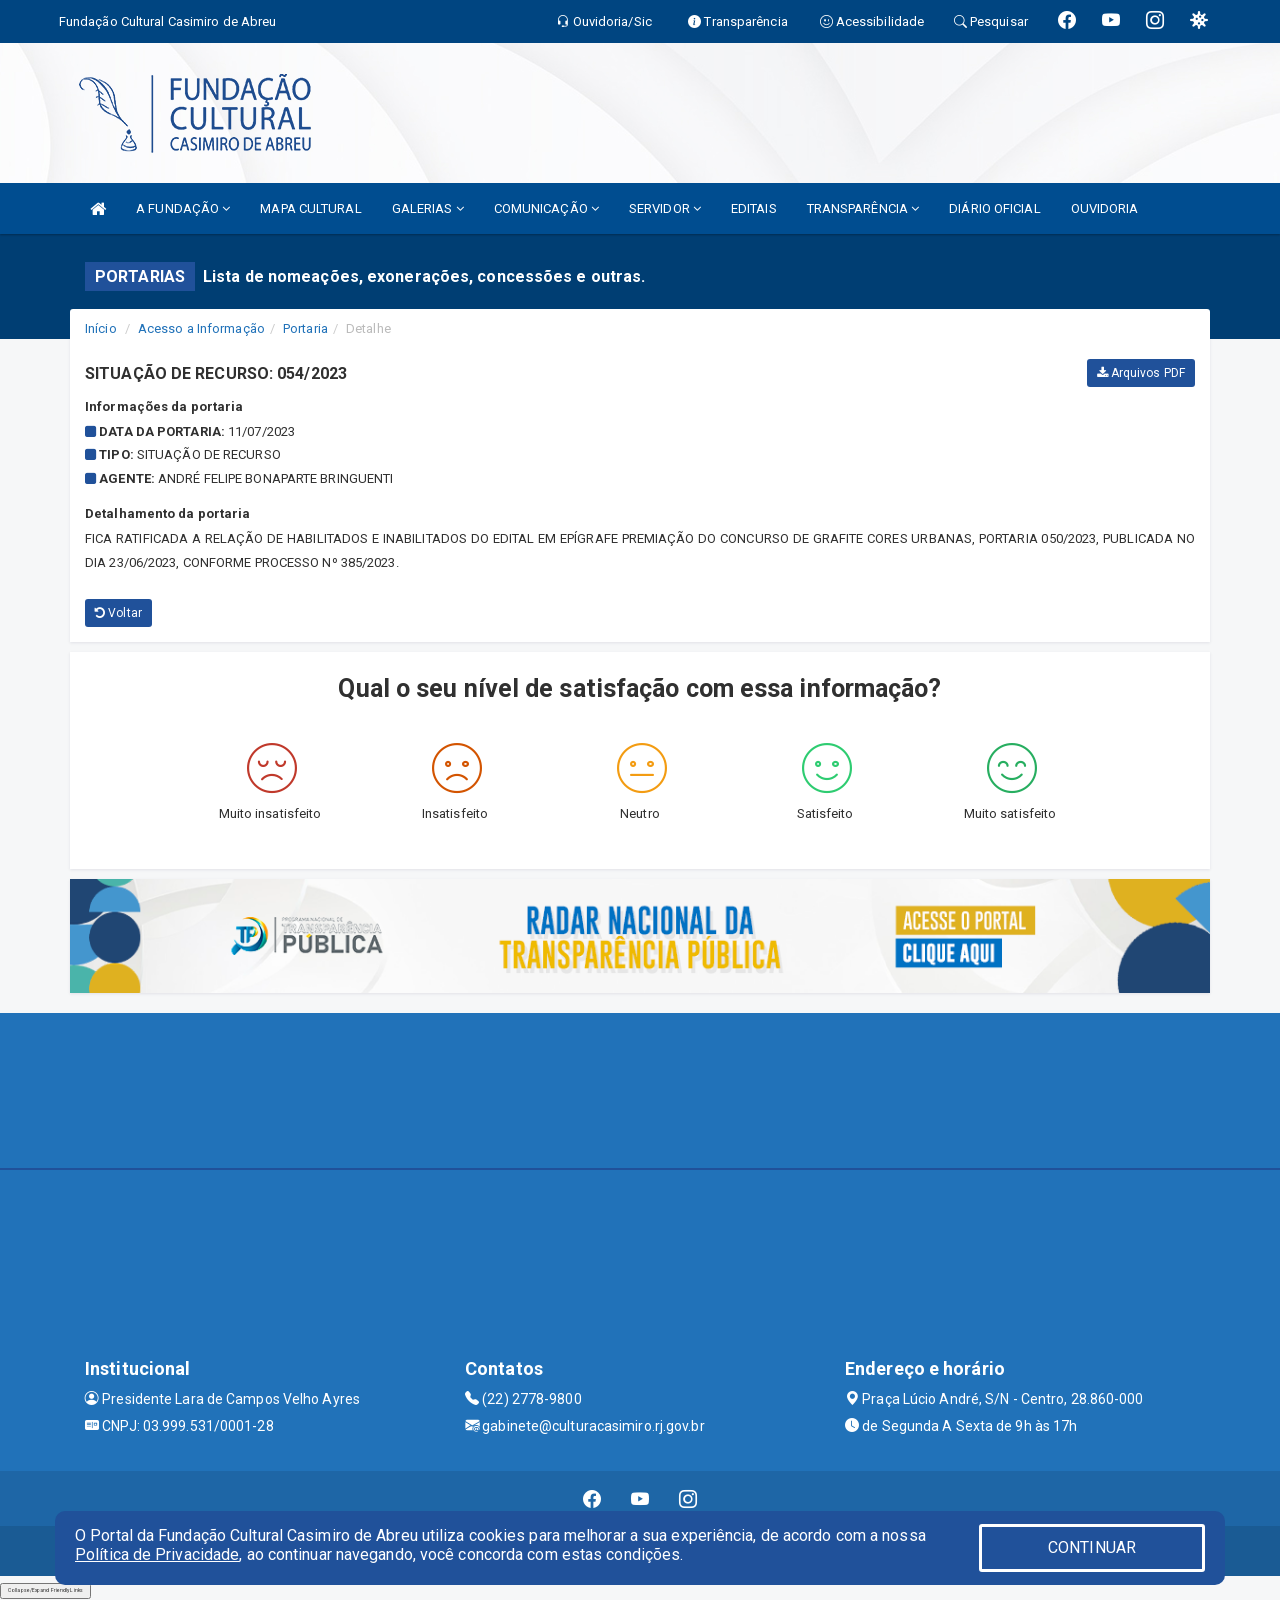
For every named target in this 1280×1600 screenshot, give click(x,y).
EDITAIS (754, 208)
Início (101, 328)
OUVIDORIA (1105, 208)
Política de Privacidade (157, 1554)
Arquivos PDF (1141, 373)
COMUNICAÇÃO (546, 208)
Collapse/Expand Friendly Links (45, 1590)
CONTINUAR (1092, 1547)
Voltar (118, 613)
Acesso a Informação (201, 328)
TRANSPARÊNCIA (863, 208)
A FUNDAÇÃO (183, 208)
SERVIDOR (665, 208)
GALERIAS (428, 208)
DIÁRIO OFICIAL (994, 208)
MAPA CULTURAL (310, 208)
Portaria (305, 328)
